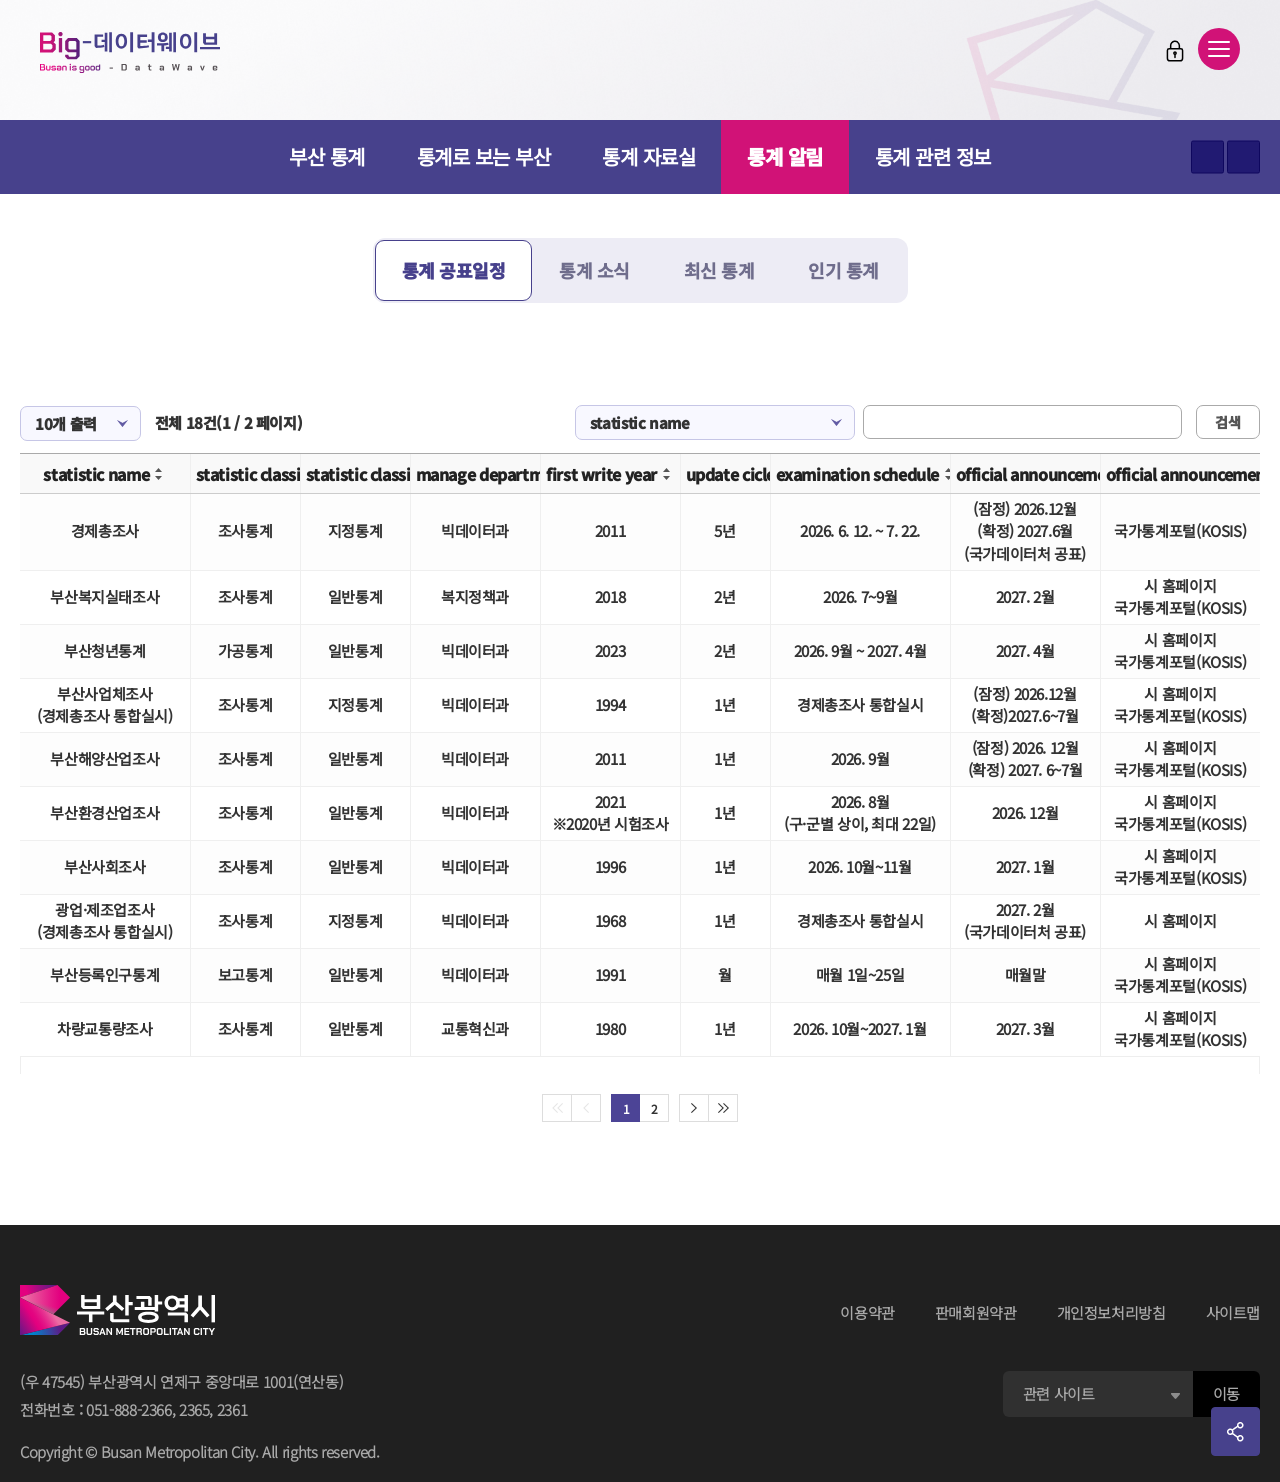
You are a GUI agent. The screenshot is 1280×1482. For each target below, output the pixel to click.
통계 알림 (785, 156)
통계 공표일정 (454, 270)
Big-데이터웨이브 (130, 52)
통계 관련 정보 (933, 156)
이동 (1226, 1393)
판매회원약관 (976, 1312)
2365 (194, 1409)
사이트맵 (1233, 1312)
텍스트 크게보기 (1207, 157)
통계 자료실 (648, 156)
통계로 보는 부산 (484, 156)
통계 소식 (594, 270)
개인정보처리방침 (1111, 1312)
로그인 (1175, 51)
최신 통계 (719, 270)
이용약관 (867, 1312)
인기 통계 (843, 270)
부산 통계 (327, 156)
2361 (232, 1409)
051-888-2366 (129, 1409)
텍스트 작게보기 (1243, 157)
